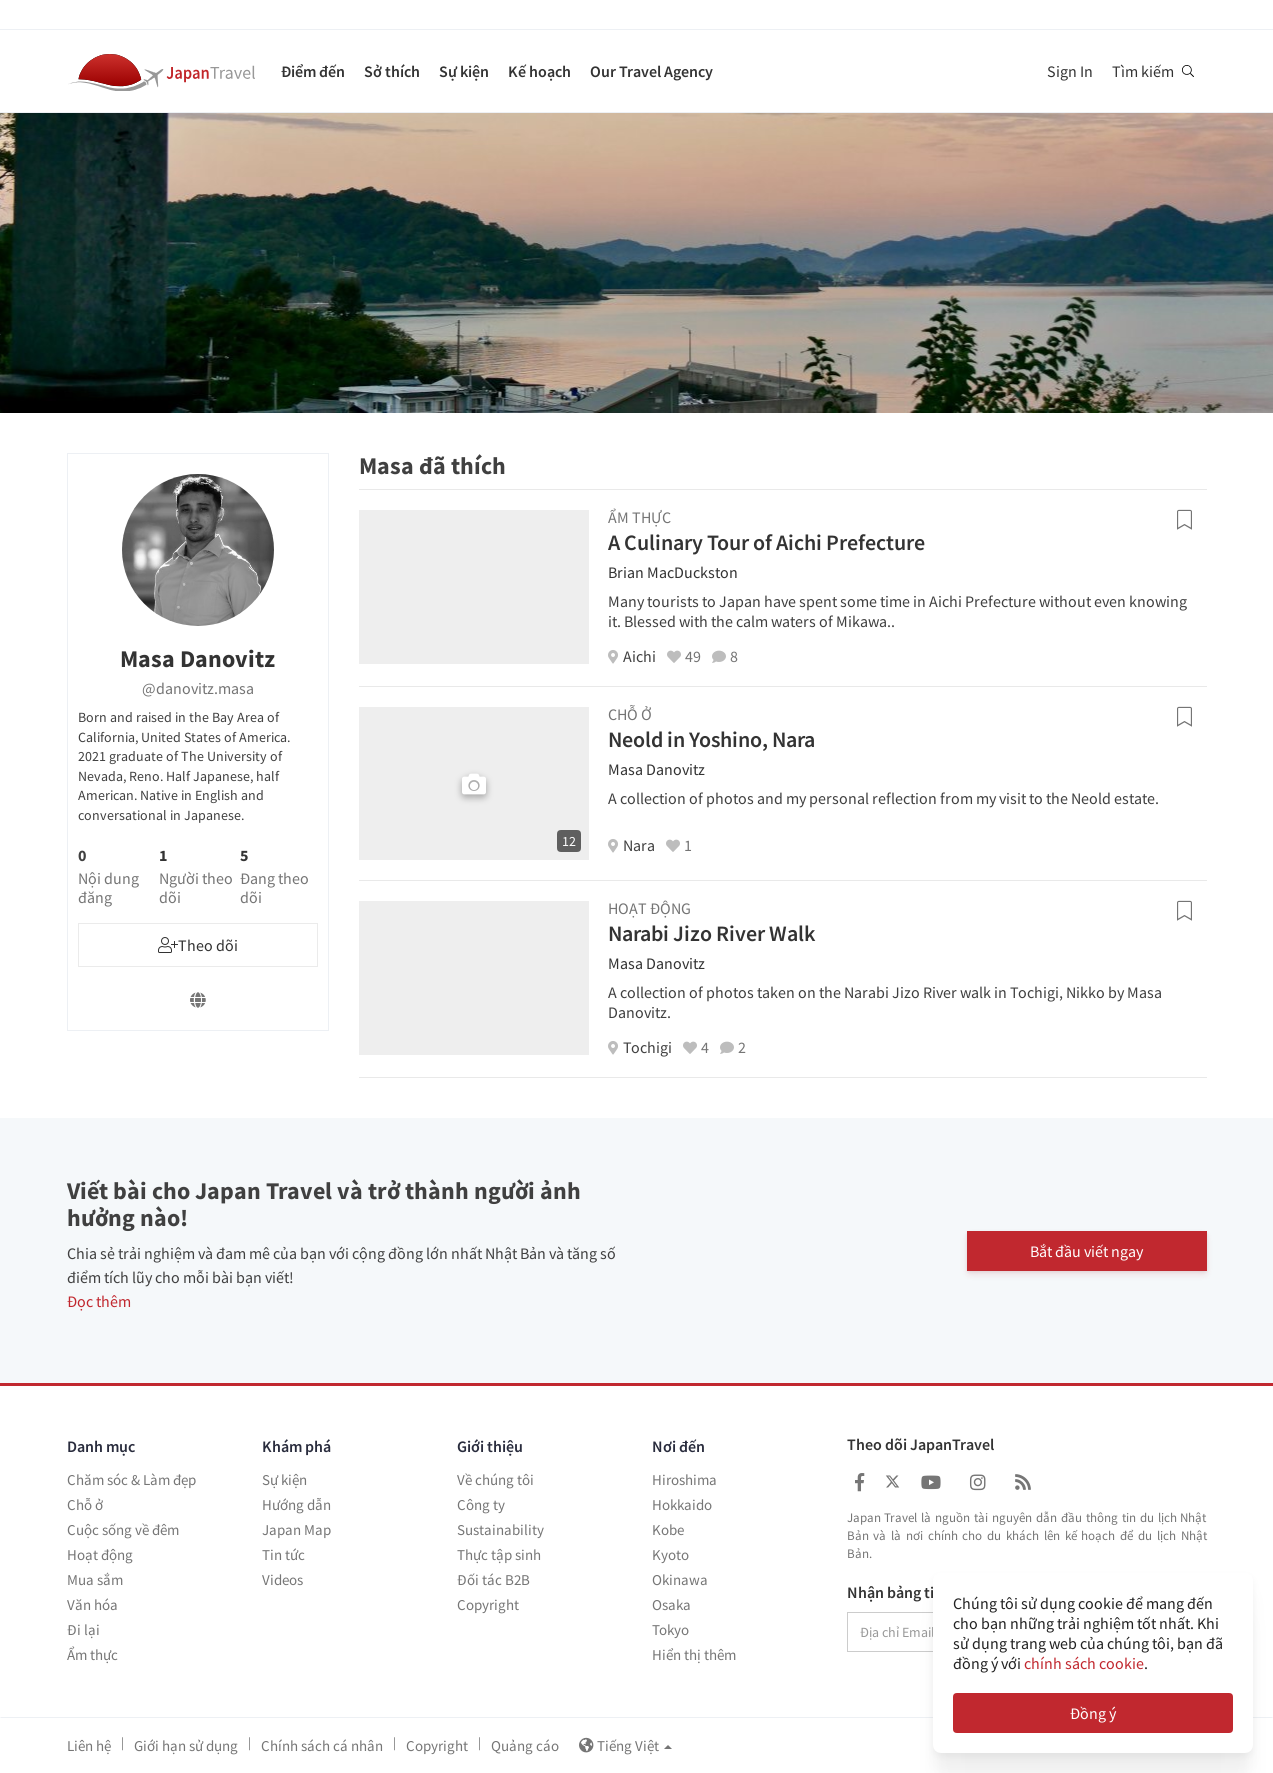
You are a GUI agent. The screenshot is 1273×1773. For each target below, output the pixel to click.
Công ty (481, 1504)
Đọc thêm (99, 1301)
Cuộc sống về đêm (123, 1529)
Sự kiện (464, 71)
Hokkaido (682, 1504)
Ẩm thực (92, 1654)
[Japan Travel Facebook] (859, 1482)
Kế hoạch (539, 71)
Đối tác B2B (493, 1579)
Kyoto (670, 1554)
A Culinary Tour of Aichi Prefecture (766, 542)
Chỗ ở (85, 1504)
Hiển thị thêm (694, 1654)
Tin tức (283, 1554)
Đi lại (83, 1629)
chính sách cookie (1084, 1663)
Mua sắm (95, 1579)
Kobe (668, 1529)
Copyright (488, 1604)
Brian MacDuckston (673, 572)
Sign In (1070, 71)
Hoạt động (100, 1554)
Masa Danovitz (656, 769)
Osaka (671, 1604)
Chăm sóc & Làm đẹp (131, 1479)
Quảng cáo (525, 1745)
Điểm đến (313, 71)
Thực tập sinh (499, 1554)
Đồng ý (1093, 1713)
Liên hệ (89, 1745)
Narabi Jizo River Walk (711, 933)
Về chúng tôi (495, 1479)
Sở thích (392, 71)
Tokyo (670, 1629)
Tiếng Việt (625, 1745)
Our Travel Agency (651, 71)
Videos (282, 1579)
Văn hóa (92, 1604)
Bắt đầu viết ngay (1086, 1251)
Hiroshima (684, 1479)
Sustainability (500, 1529)
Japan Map (296, 1529)
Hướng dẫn (296, 1504)
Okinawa (680, 1579)
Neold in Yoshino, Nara (711, 739)
